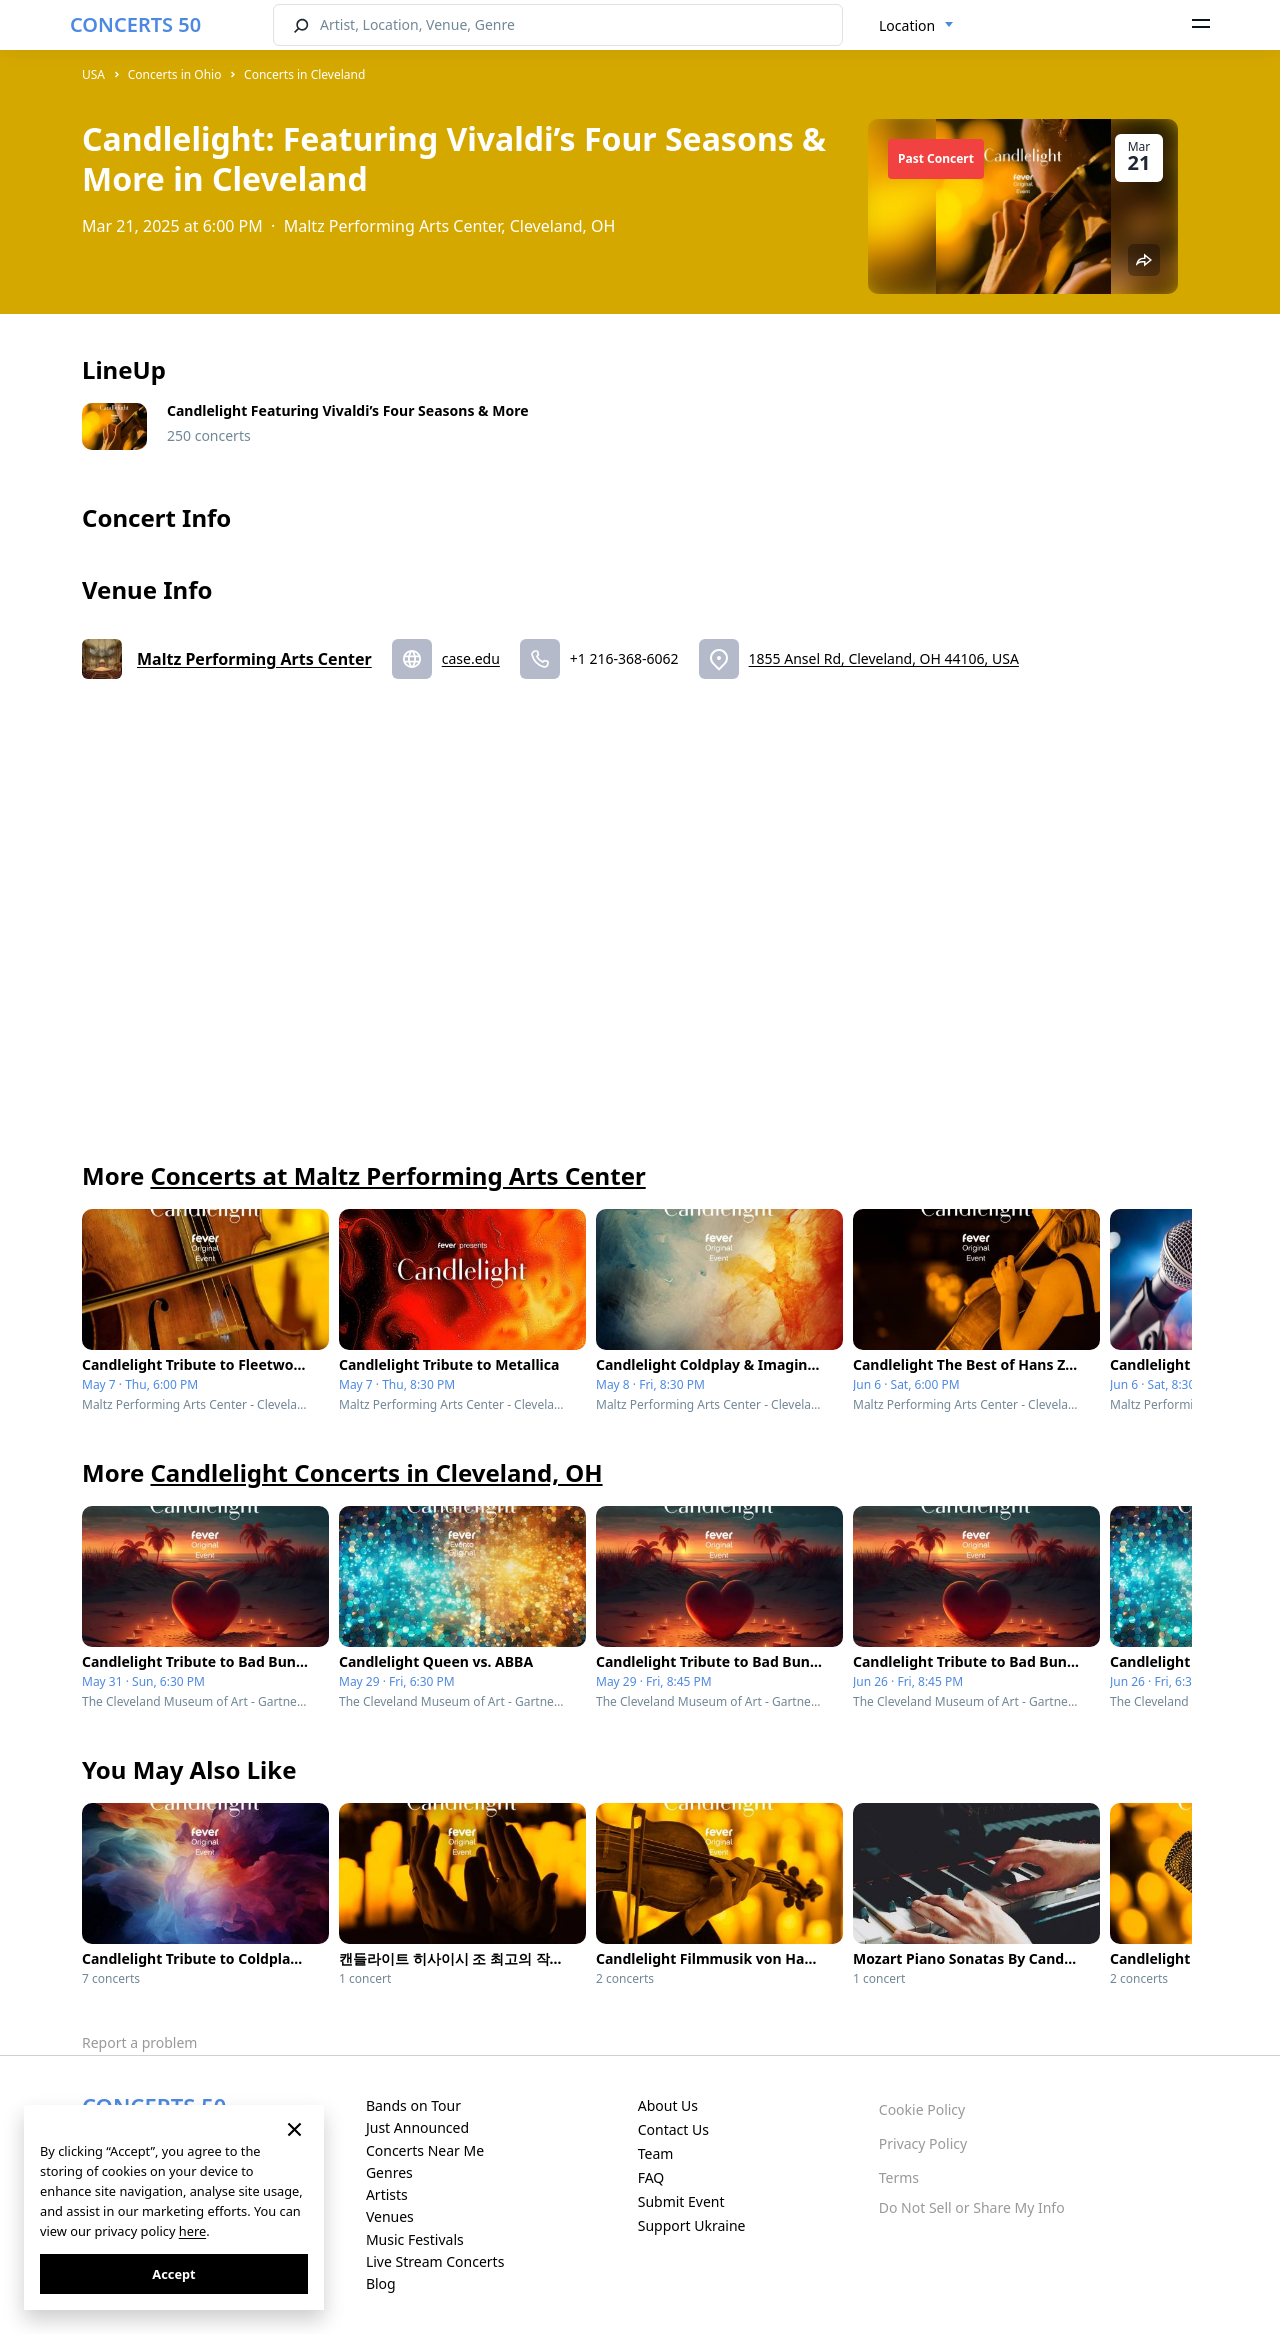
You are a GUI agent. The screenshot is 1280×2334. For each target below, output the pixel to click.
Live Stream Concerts (435, 2261)
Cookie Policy (922, 2109)
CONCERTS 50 (135, 24)
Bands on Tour (413, 2105)
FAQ (651, 2177)
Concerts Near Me (425, 2150)
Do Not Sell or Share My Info (972, 2207)
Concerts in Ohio (175, 74)
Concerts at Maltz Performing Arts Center (397, 1175)
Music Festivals (415, 2239)
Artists (387, 2194)
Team (656, 2153)
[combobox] (916, 26)
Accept (173, 2274)
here (192, 2231)
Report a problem (139, 2042)
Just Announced (417, 2127)
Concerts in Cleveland (304, 74)
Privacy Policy (923, 2143)
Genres (389, 2172)
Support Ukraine (692, 2225)
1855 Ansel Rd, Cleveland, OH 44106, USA (884, 658)
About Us (668, 2105)
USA (93, 74)
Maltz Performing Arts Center (254, 659)
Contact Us (673, 2129)
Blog (381, 2283)
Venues (390, 2216)
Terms (899, 2177)
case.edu (471, 658)
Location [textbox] (907, 25)
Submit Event (681, 2201)
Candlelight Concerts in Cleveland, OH (376, 1472)
